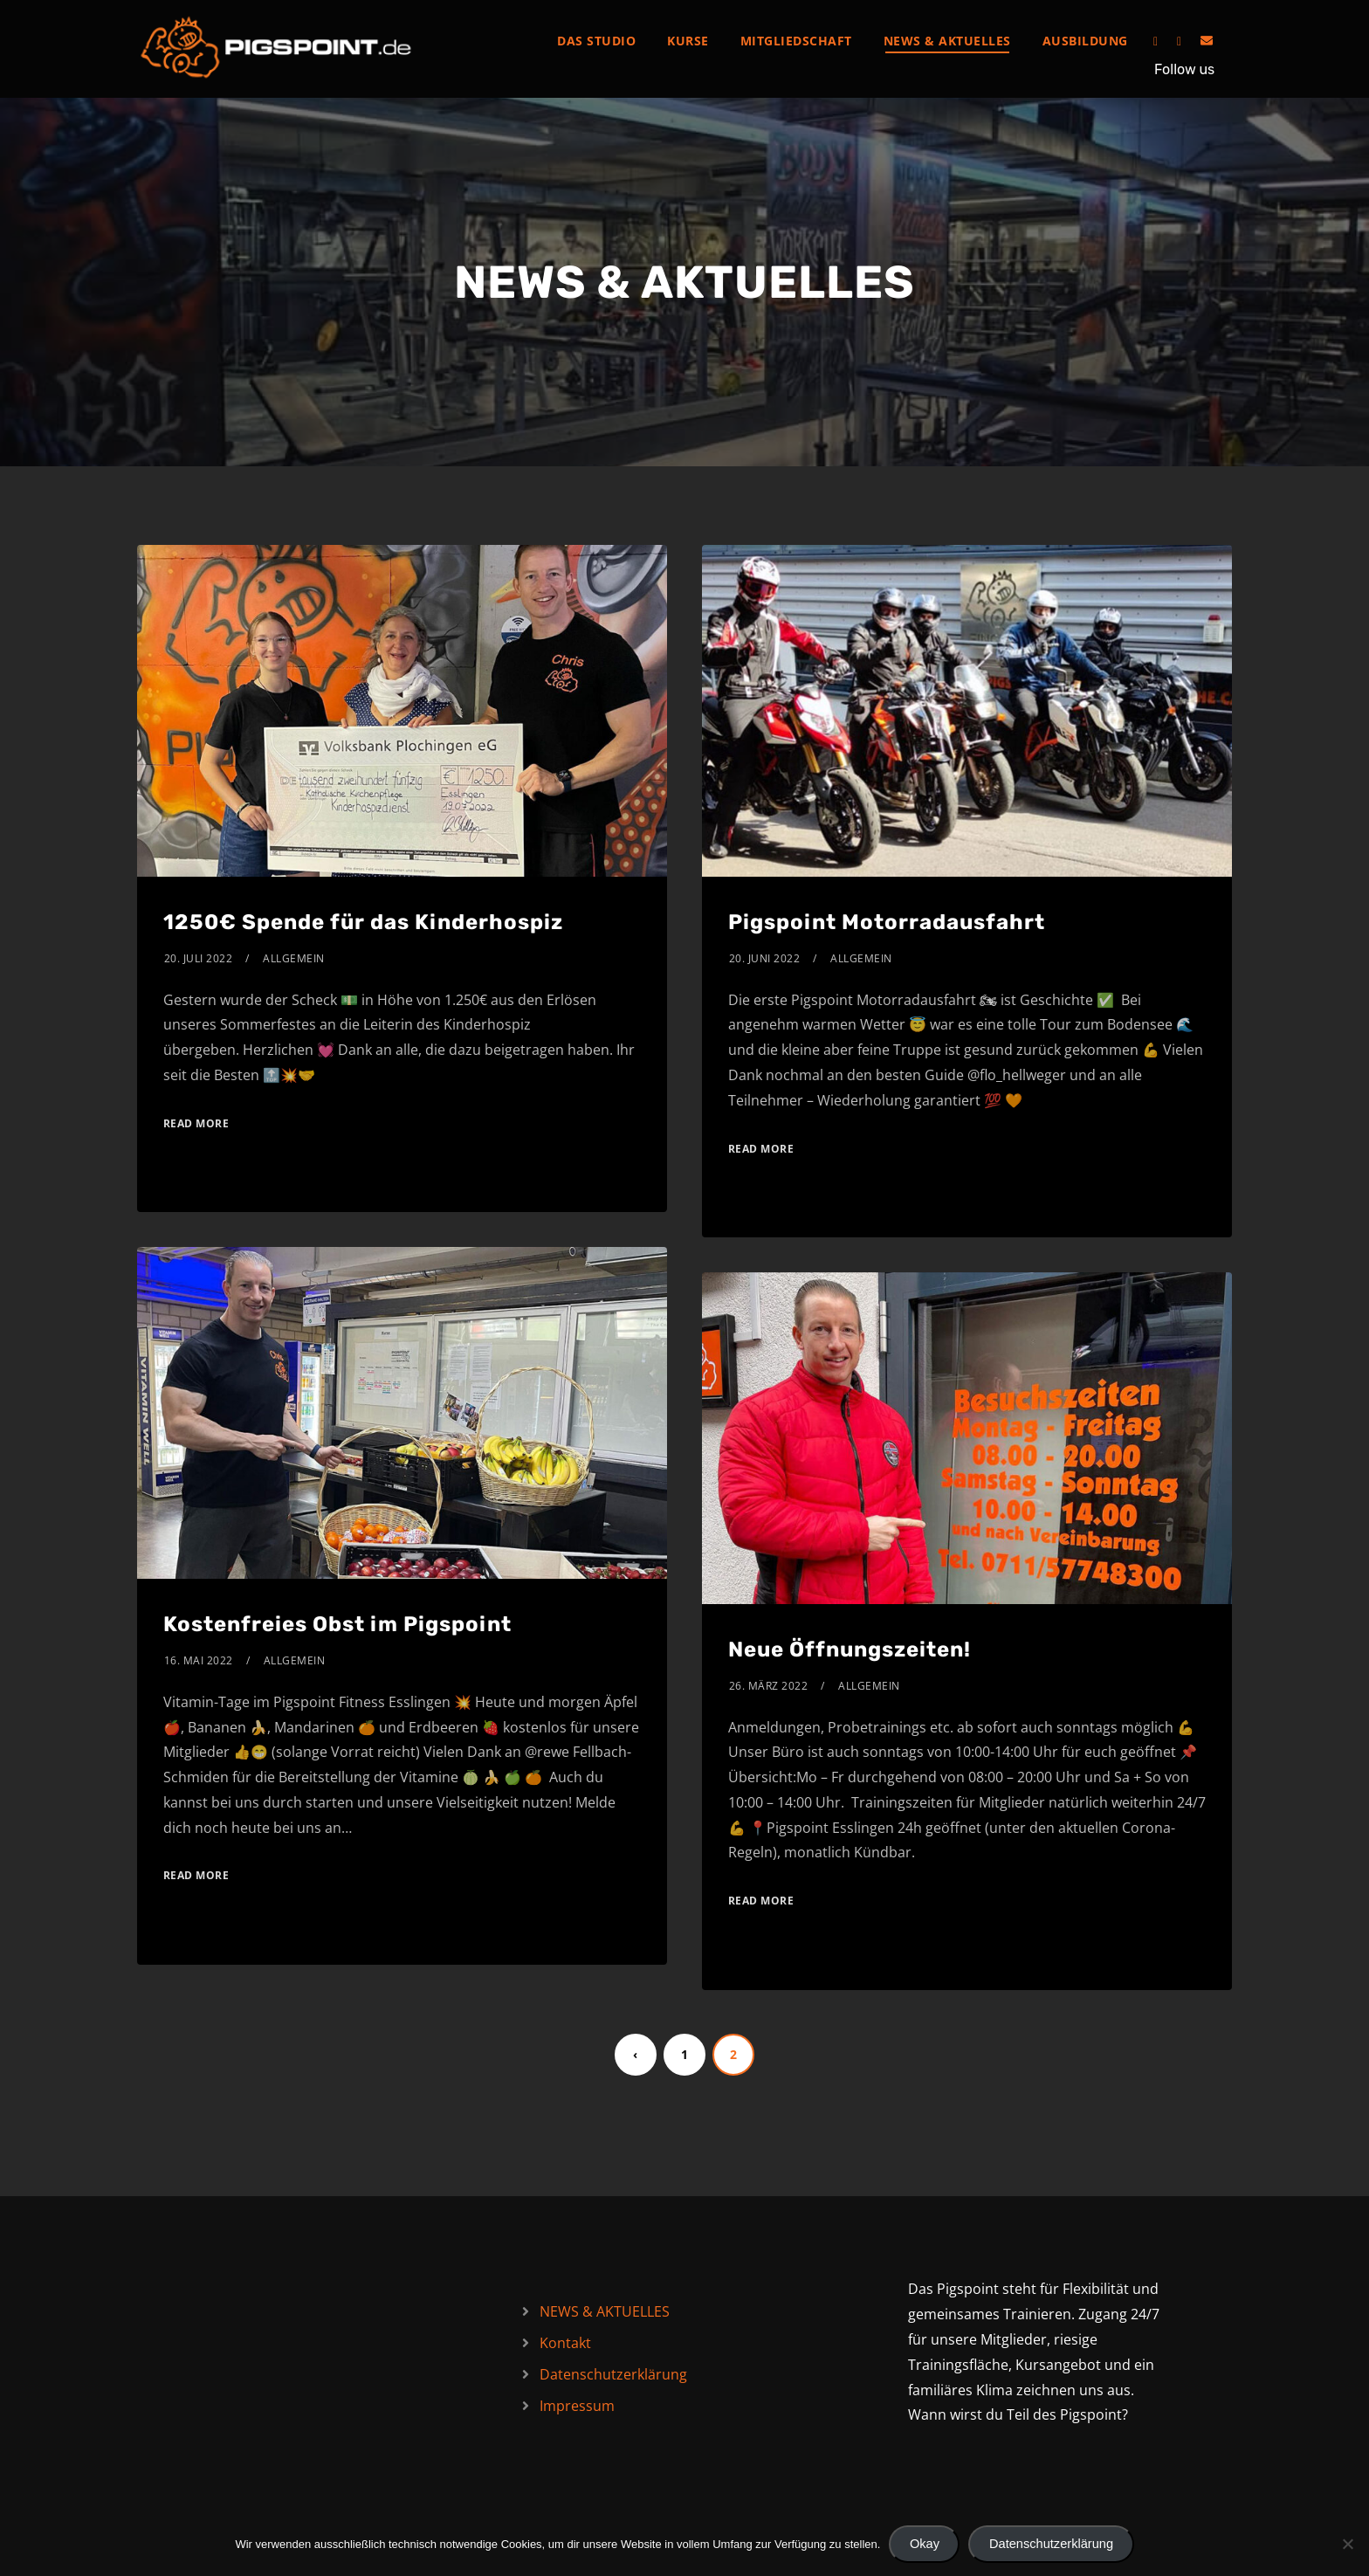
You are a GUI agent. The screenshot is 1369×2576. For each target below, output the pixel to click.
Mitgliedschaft (796, 40)
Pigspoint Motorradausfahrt (886, 922)
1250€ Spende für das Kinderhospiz (363, 922)
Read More (196, 1123)
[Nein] (1347, 2543)
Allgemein (294, 958)
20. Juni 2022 (765, 958)
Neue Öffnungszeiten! (849, 1649)
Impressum (577, 2405)
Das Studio (596, 40)
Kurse (688, 40)
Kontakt (565, 2342)
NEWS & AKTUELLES (947, 40)
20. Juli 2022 (198, 958)
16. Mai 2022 (198, 1660)
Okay (924, 2544)
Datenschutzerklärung (613, 2374)
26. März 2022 (768, 1685)
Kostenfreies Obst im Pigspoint (337, 1624)
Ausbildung (1085, 40)
